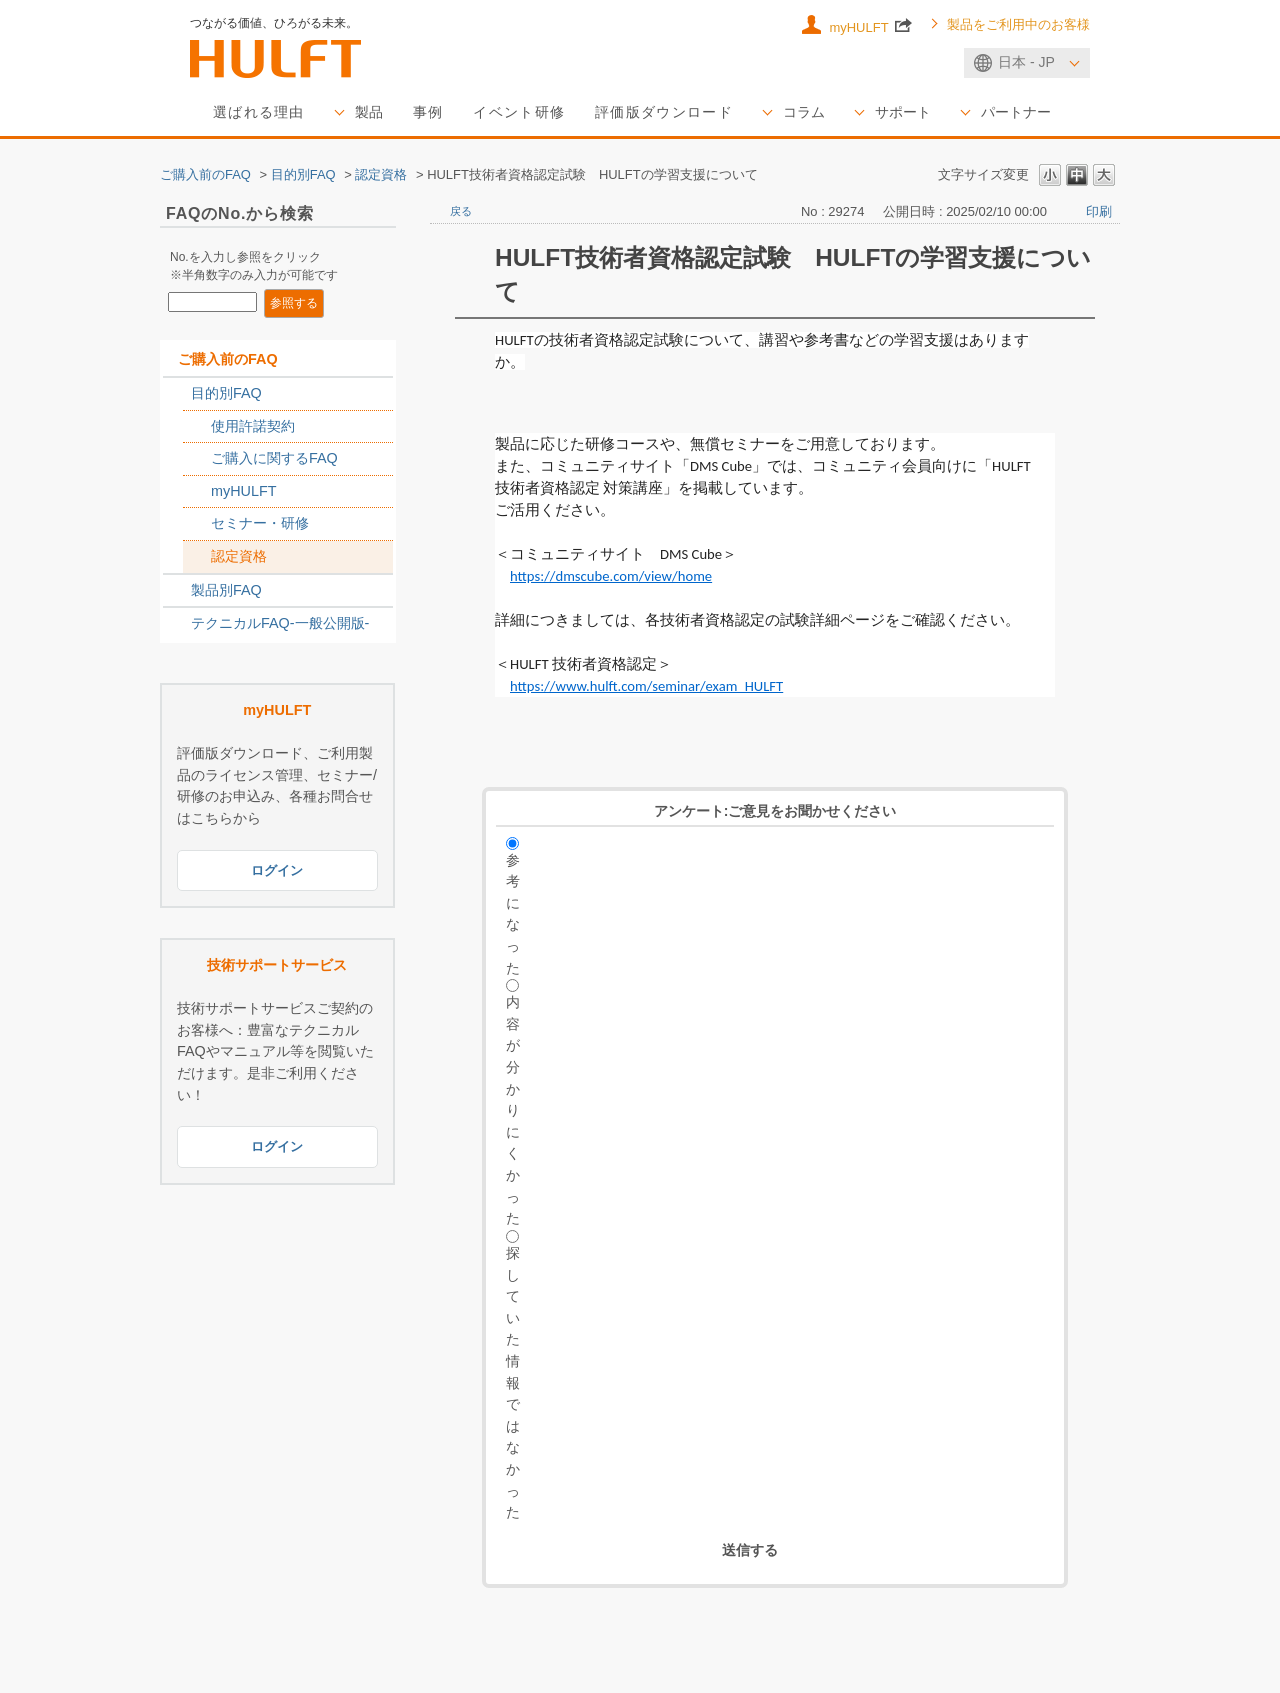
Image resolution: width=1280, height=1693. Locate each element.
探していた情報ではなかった (513, 1382)
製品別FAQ (226, 590)
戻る (461, 211)
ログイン (277, 870)
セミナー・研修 (260, 523)
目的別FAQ (303, 174)
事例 (428, 112)
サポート (903, 112)
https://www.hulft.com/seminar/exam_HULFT (646, 686)
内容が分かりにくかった (513, 1110)
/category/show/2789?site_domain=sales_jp (177, 591)
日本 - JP (1026, 62)
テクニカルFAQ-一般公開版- (280, 623)
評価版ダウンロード (664, 112)
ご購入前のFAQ (205, 174)
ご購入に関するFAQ (274, 458)
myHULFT (870, 25)
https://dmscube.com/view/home (611, 576)
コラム (804, 112)
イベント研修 (519, 112)
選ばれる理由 (259, 112)
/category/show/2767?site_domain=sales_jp (197, 459)
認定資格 (381, 174)
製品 (369, 112)
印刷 (1099, 211)
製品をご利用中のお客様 (1018, 25)
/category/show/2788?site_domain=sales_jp (177, 394)
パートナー (1016, 112)
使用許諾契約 (253, 426)
